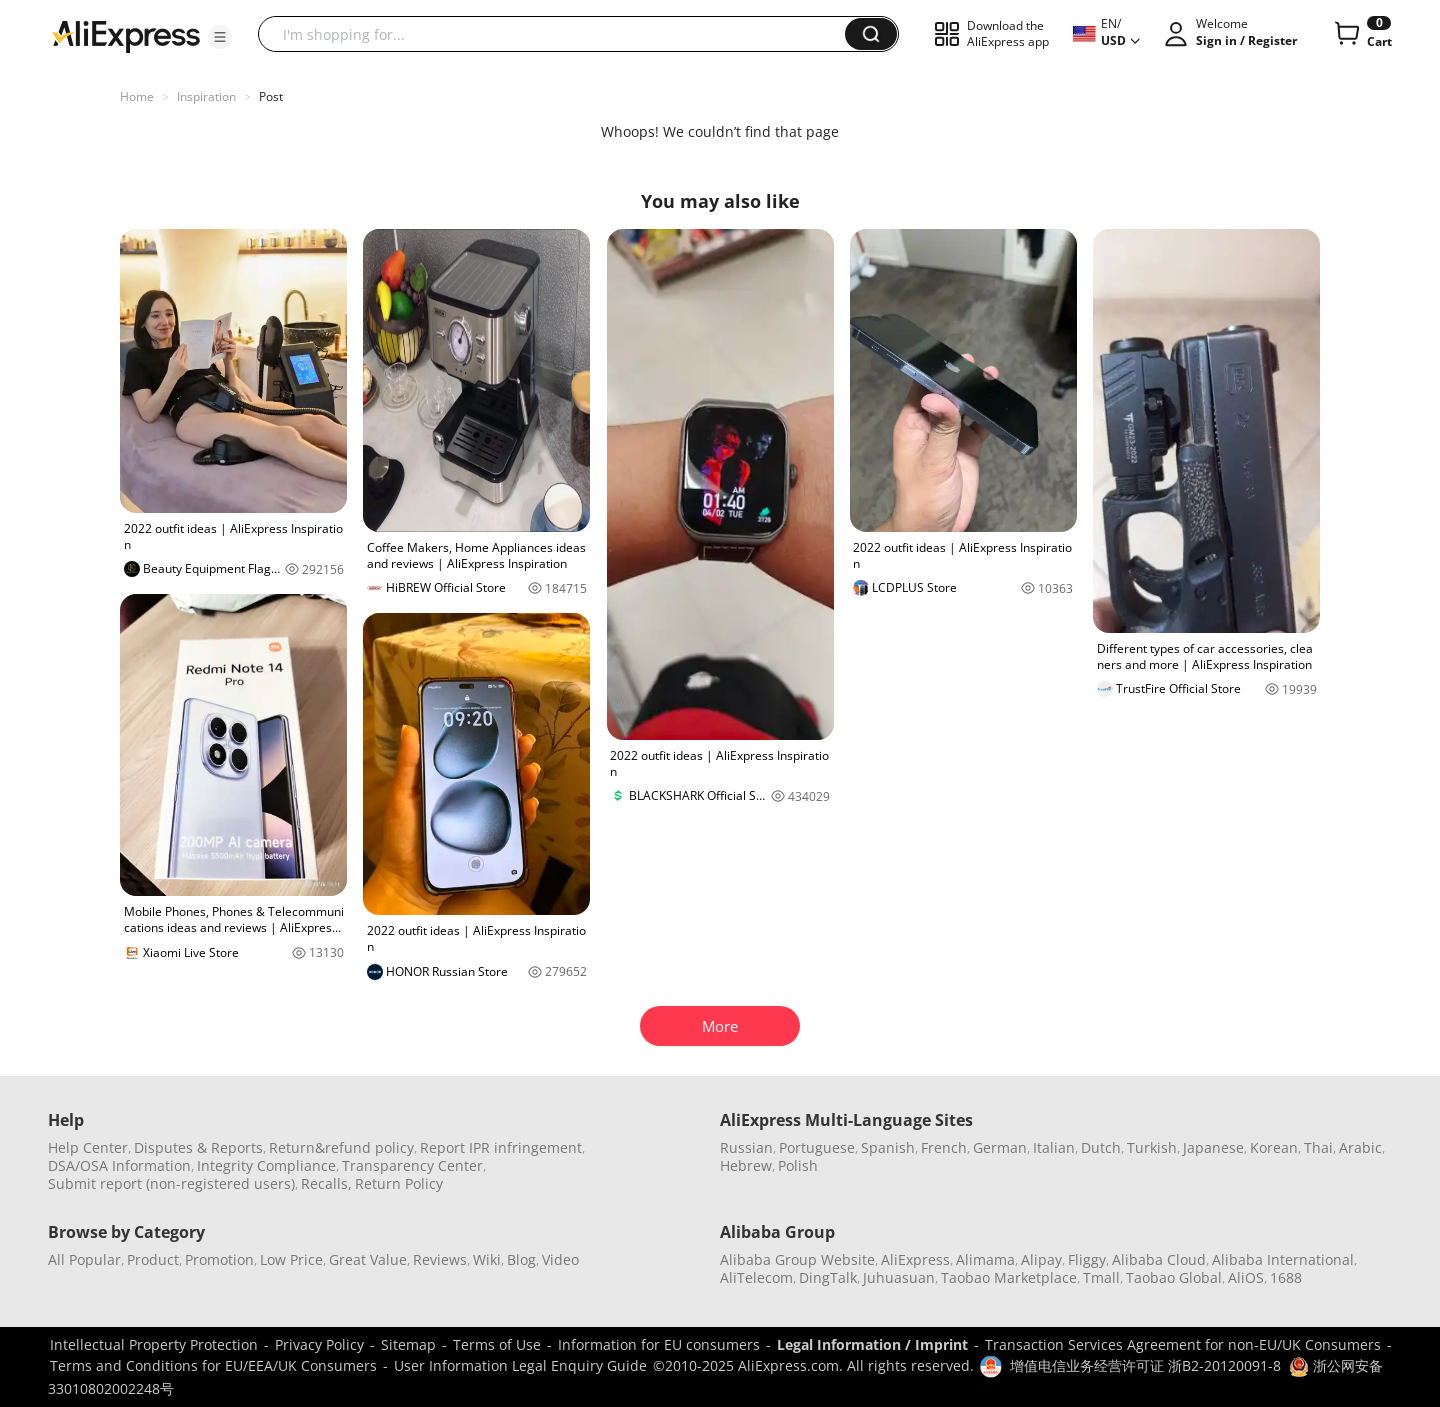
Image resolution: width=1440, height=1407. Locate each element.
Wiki (487, 1259)
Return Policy (399, 1183)
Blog (521, 1259)
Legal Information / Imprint (872, 1344)
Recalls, (326, 1183)
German (1000, 1147)
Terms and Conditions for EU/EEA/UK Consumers (213, 1365)
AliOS (1246, 1277)
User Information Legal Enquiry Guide (520, 1365)
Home (137, 96)
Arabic (1360, 1147)
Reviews (440, 1259)
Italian (1054, 1147)
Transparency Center (412, 1165)
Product (153, 1259)
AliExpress (915, 1259)
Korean (1274, 1147)
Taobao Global (1174, 1277)
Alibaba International (1283, 1259)
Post (271, 96)
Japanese (1213, 1147)
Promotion (219, 1259)
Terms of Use (497, 1344)
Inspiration (206, 96)
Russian (746, 1147)
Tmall (1101, 1277)
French (944, 1147)
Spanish (888, 1147)
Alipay (1041, 1259)
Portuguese (817, 1147)
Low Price (291, 1259)
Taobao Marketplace (1009, 1277)
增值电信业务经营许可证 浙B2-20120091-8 (1145, 1365)
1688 (1286, 1277)
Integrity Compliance (266, 1165)
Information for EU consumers (659, 1344)
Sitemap (408, 1344)
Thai (1318, 1147)
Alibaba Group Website (797, 1259)
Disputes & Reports (198, 1147)
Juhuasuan (899, 1277)
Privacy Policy (319, 1344)
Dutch (1101, 1147)
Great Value (368, 1259)
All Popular (84, 1259)
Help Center (88, 1147)
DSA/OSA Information (119, 1165)
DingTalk (828, 1277)
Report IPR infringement (501, 1147)
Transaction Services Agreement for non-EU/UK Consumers (1183, 1344)
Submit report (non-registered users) (171, 1183)
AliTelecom (756, 1277)
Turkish (1152, 1147)
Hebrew (746, 1165)
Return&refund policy (341, 1147)
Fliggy (1087, 1259)
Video (560, 1259)
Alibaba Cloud (1159, 1259)
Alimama (985, 1259)
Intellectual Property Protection (154, 1344)
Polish (798, 1165)
